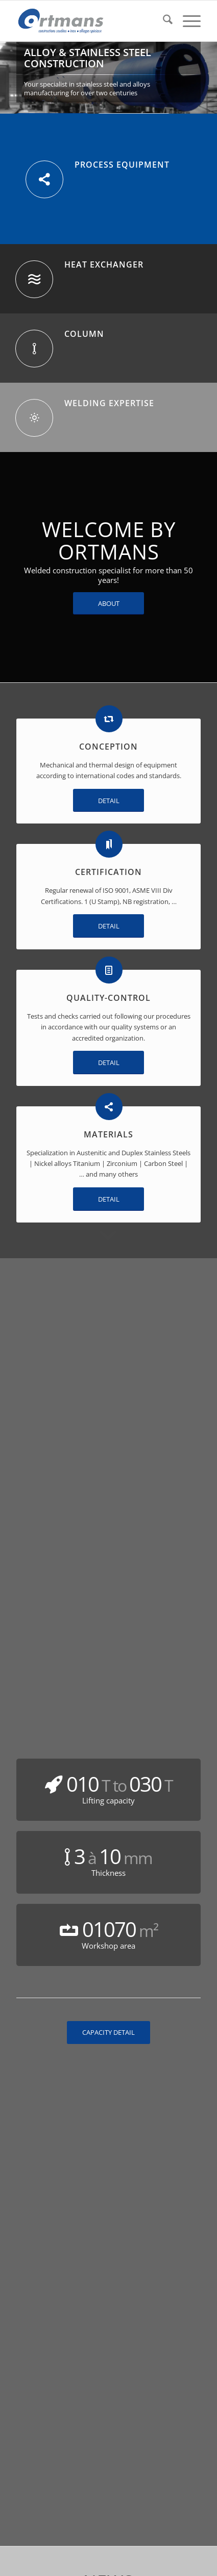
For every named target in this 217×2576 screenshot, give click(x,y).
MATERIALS (108, 1134)
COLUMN (84, 333)
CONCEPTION (108, 746)
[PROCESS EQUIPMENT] (44, 179)
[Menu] (187, 21)
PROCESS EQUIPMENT (122, 164)
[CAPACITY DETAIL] (108, 2032)
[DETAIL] (108, 800)
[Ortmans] (90, 21)
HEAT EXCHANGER (103, 264)
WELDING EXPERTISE (109, 403)
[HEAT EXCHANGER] (34, 279)
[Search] (163, 21)
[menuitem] (163, 21)
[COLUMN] (34, 348)
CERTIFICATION (108, 872)
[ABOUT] (108, 603)
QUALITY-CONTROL (108, 997)
